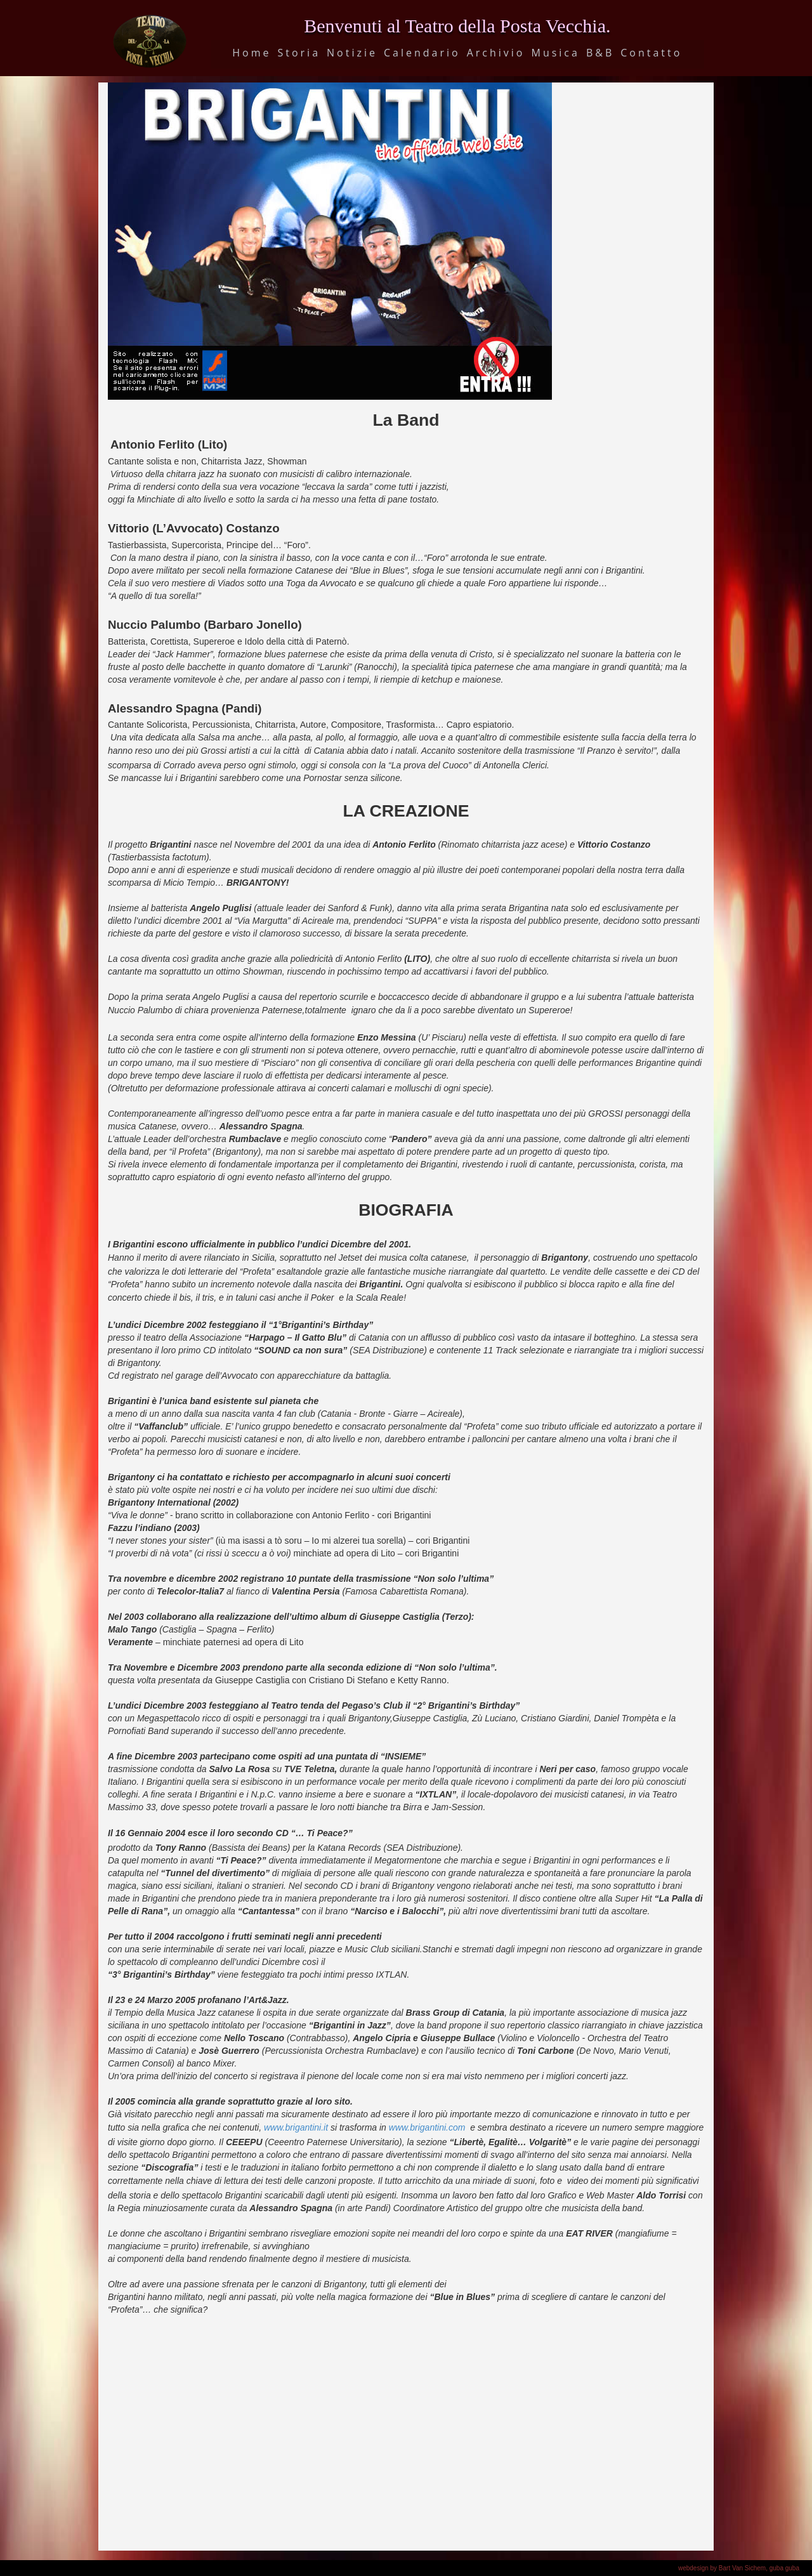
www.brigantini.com (427, 2127)
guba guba (784, 2568)
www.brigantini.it (296, 2127)
